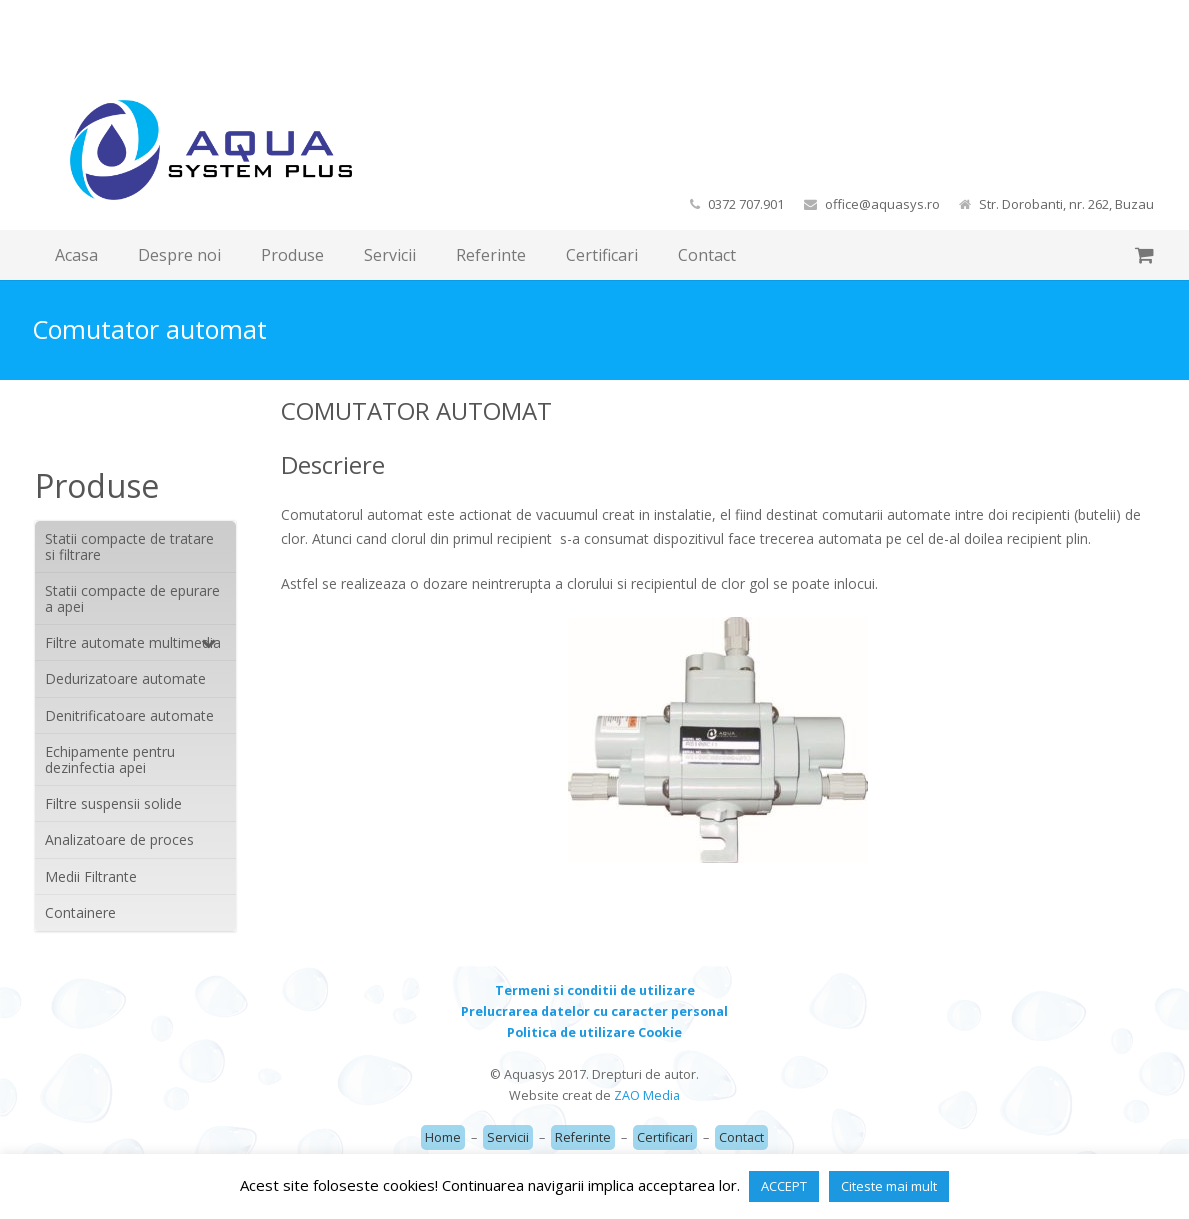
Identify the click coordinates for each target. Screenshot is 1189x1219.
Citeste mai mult (889, 1186)
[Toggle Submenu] (201, 642)
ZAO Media (647, 1095)
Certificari (665, 1137)
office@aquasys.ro (882, 204)
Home (443, 1137)
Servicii (508, 1137)
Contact (741, 1137)
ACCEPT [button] (784, 1186)
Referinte (583, 1137)
